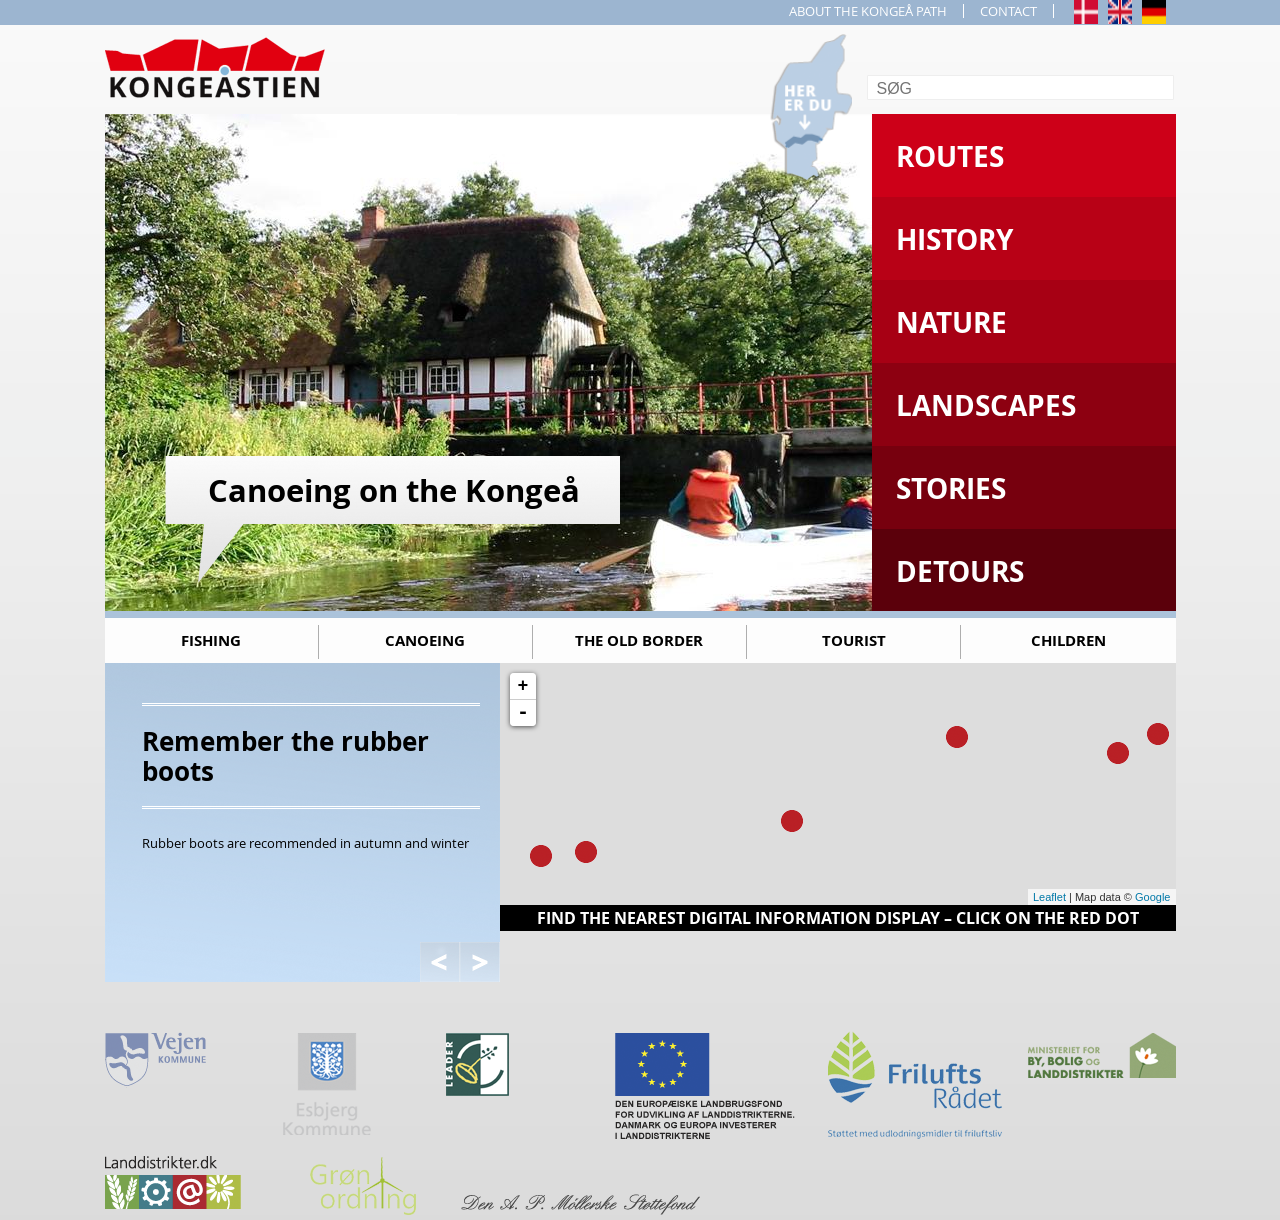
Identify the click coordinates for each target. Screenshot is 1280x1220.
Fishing (211, 640)
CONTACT (1008, 11)
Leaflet (1049, 897)
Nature (951, 322)
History (954, 239)
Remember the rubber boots (285, 756)
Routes (950, 156)
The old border (639, 640)
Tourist (854, 640)
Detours (960, 571)
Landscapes (986, 405)
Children (1068, 640)
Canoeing (425, 640)
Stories (951, 488)
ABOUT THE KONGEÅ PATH (868, 11)
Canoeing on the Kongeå (394, 490)
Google (1152, 897)
